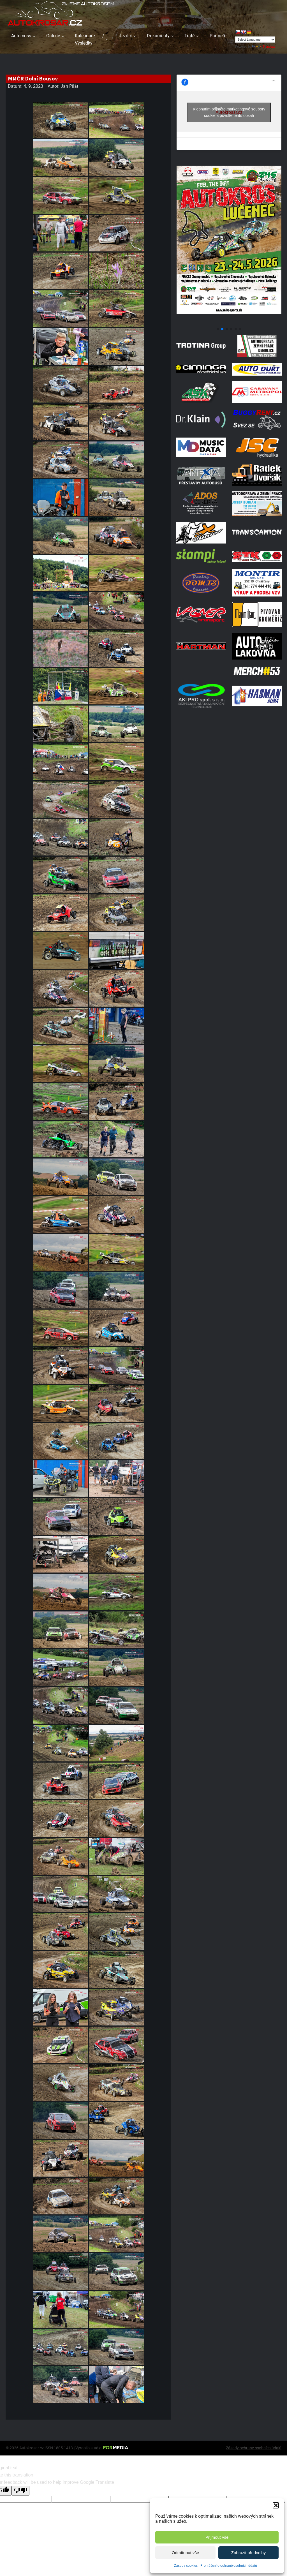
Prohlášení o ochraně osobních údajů (228, 2566)
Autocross (21, 35)
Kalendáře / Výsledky (89, 39)
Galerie (53, 35)
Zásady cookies (186, 2566)
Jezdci (125, 35)
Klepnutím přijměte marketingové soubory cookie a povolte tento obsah (229, 112)
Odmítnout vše (185, 2552)
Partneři (217, 35)
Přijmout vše (217, 2537)
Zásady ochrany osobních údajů (253, 2448)
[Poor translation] (20, 2490)
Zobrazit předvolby (248, 2552)
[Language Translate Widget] (255, 39)
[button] (276, 2505)
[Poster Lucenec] (229, 322)
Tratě (189, 35)
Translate (263, 46)
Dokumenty (158, 35)
